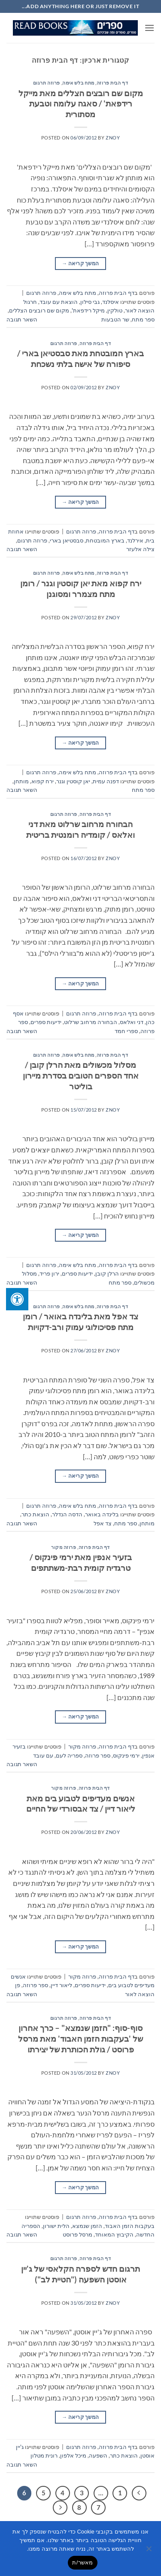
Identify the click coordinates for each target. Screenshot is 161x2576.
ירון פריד (49, 1273)
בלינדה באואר (102, 1514)
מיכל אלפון (73, 2455)
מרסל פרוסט (77, 2234)
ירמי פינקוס (126, 1755)
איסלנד (110, 301)
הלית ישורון (56, 2225)
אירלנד (135, 540)
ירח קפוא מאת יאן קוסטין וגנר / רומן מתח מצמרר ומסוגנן (80, 588)
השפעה (98, 2455)
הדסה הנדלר (67, 1514)
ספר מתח (143, 319)
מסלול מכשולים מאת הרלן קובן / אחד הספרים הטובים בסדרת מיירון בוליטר (81, 1075)
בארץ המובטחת (105, 540)
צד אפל (103, 1523)
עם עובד (43, 1755)
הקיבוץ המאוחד (114, 2234)
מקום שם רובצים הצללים (39, 310)
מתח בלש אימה (78, 82)
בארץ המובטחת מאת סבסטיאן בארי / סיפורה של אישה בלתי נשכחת (80, 358)
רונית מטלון (44, 2455)
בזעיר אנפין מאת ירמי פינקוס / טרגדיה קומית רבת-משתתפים (81, 1562)
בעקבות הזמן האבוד (130, 2225)
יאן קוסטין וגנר (73, 781)
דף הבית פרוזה (112, 82)
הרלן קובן (107, 1273)
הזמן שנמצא (87, 2225)
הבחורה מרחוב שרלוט (90, 1021)
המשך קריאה (80, 263)
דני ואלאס (131, 1021)
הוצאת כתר (35, 1514)
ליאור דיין (61, 1985)
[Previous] (139, 2493)
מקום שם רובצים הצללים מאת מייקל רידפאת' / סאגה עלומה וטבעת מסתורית (80, 103)
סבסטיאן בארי (66, 540)
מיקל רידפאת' (88, 310)
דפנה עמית (106, 781)
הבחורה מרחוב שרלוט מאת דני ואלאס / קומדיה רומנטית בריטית (80, 829)
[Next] (60, 2507)
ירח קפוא (42, 781)
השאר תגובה (21, 319)
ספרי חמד (126, 1030)
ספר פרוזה (97, 1755)
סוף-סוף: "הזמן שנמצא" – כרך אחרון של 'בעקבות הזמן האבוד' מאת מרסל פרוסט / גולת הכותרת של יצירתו (80, 2038)
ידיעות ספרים (45, 1021)
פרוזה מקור (63, 1547)
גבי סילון (90, 301)
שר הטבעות (115, 319)
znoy (113, 137)
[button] (149, 27)
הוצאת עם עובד (58, 301)
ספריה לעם (69, 1755)
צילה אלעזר (140, 549)
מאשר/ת (82, 2562)
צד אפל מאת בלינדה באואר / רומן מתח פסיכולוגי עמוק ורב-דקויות (80, 1321)
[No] (149, 2551)
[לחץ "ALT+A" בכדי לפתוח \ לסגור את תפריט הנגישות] (17, 1299)
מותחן (21, 781)
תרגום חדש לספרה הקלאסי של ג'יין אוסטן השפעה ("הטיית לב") (80, 2274)
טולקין (114, 310)
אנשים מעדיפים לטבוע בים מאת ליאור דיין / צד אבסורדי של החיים (80, 1803)
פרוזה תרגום (46, 82)
